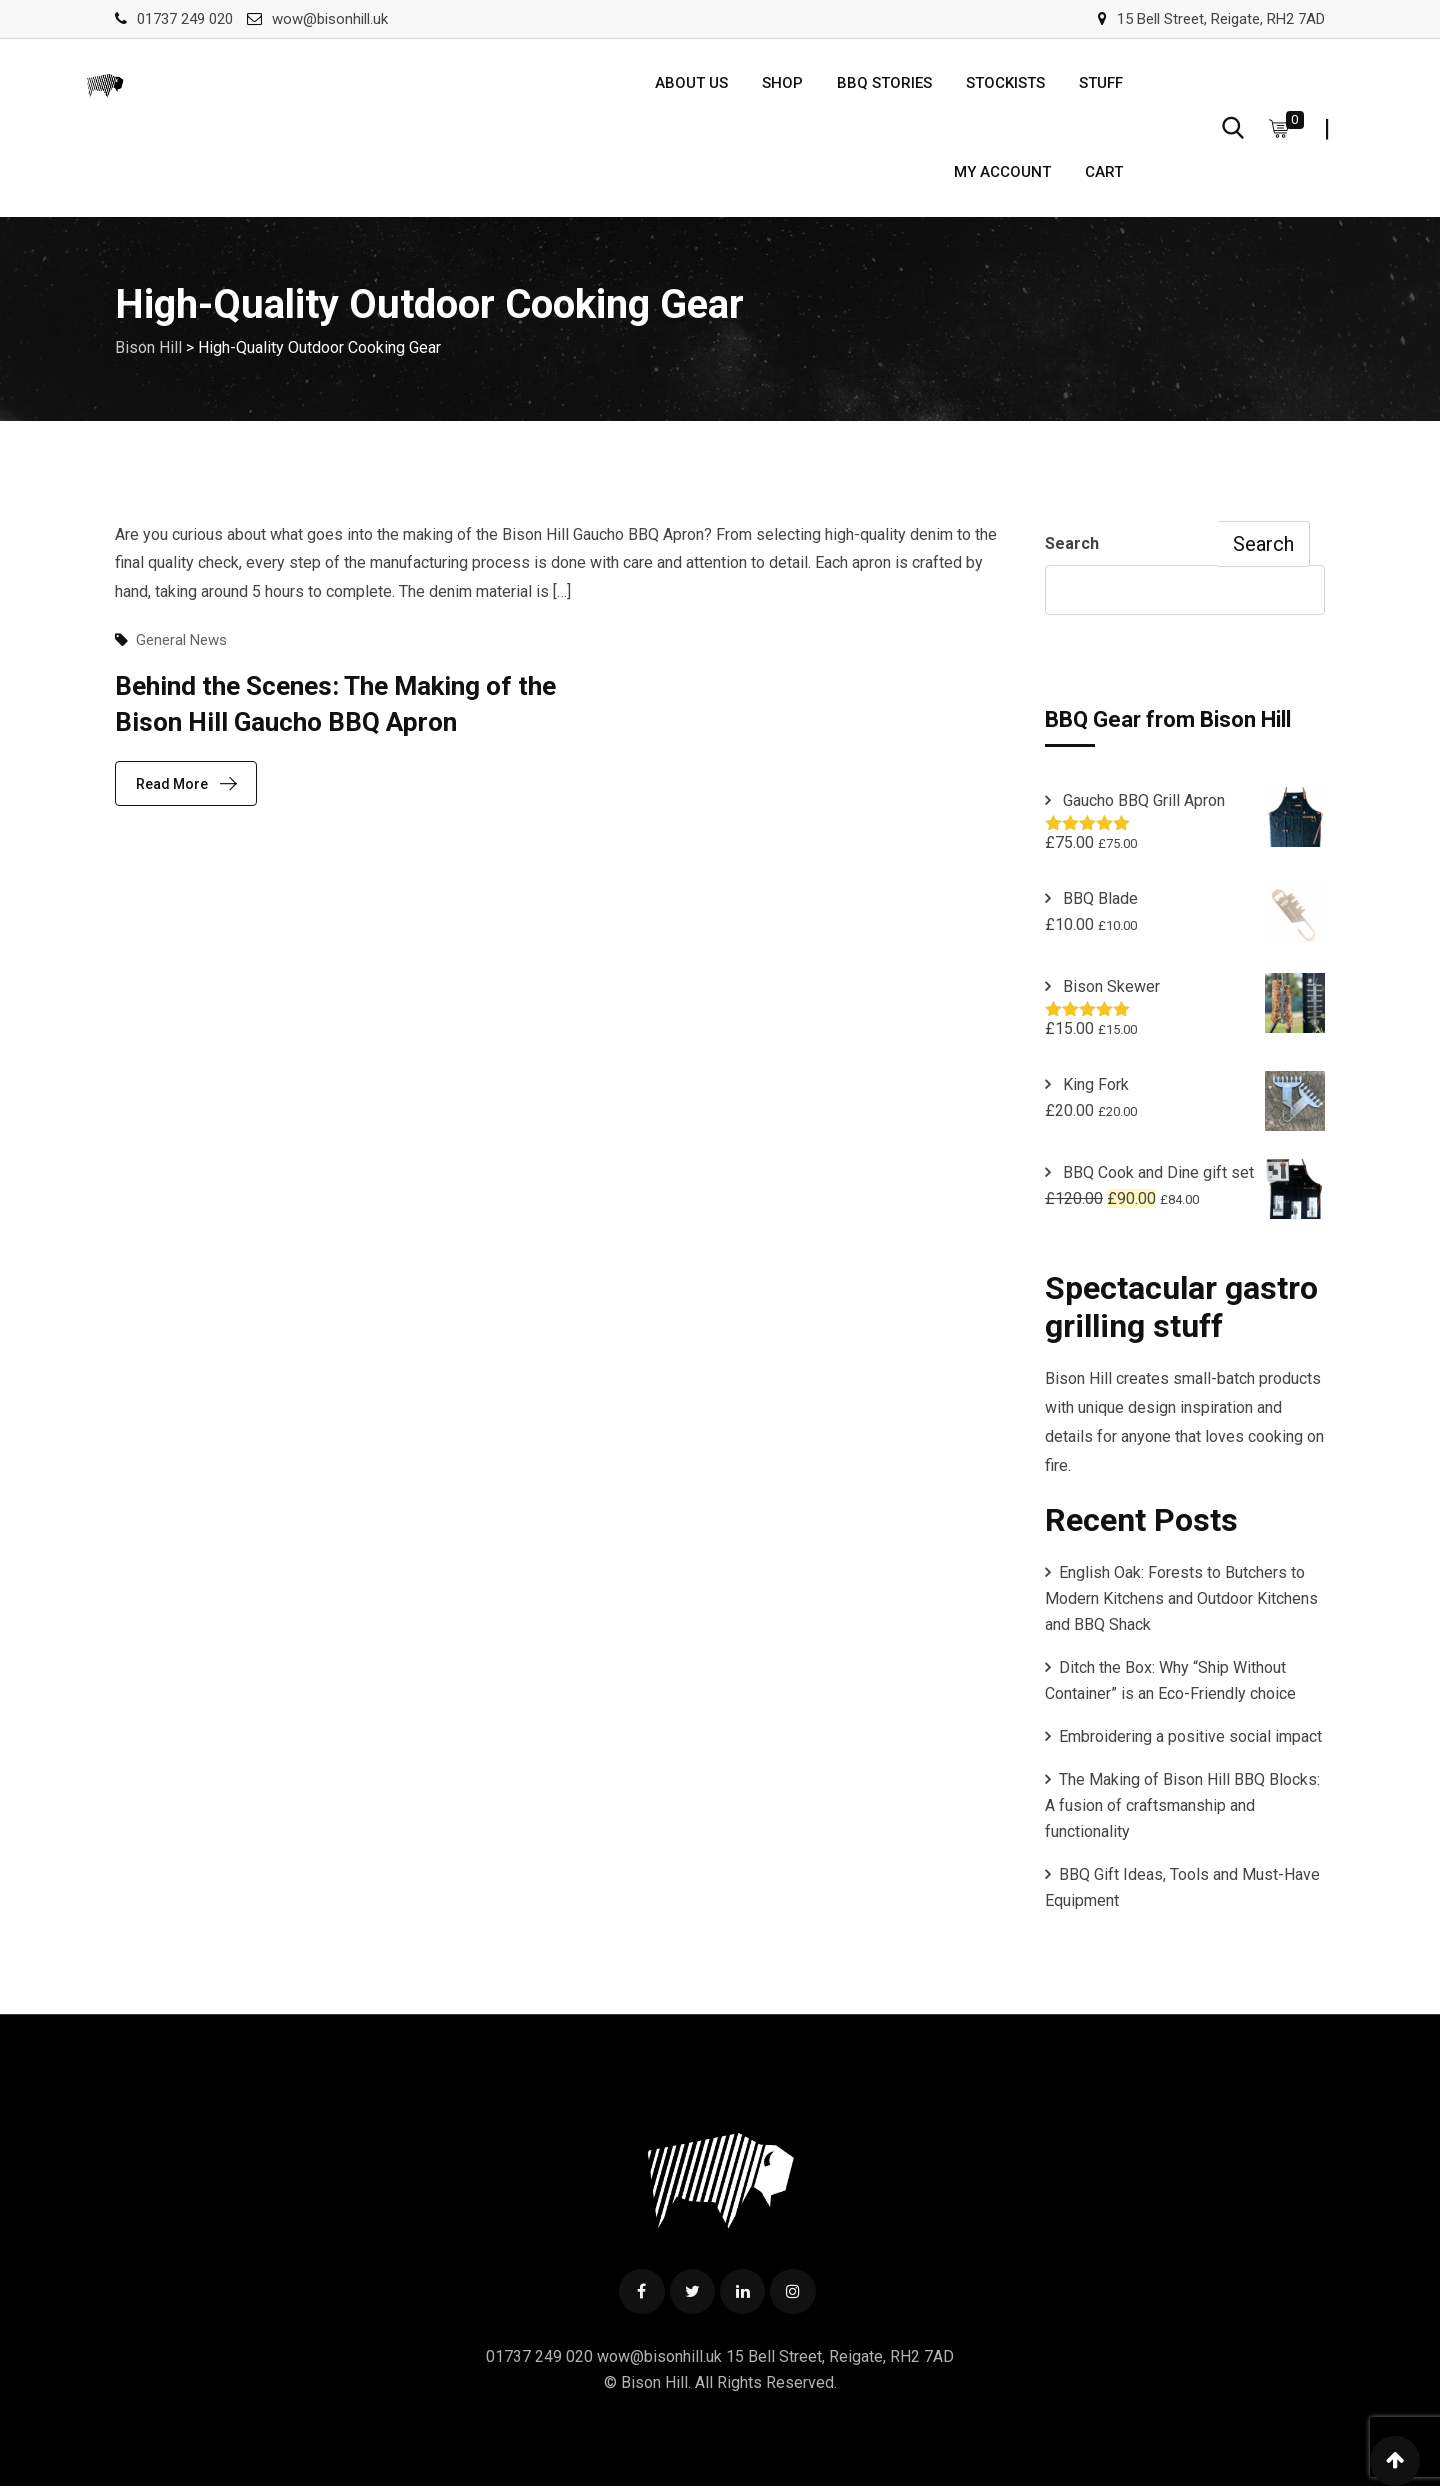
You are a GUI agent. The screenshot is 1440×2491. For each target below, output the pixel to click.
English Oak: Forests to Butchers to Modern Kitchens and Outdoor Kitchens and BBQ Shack (1181, 1602)
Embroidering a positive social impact (1190, 1740)
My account (1002, 175)
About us (691, 84)
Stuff (1101, 84)
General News (181, 644)
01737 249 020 (185, 19)
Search (1072, 547)
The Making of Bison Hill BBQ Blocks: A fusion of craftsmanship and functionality (1182, 1809)
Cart (1104, 175)
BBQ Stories (884, 84)
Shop (782, 84)
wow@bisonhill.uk (330, 19)
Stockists (1005, 84)
